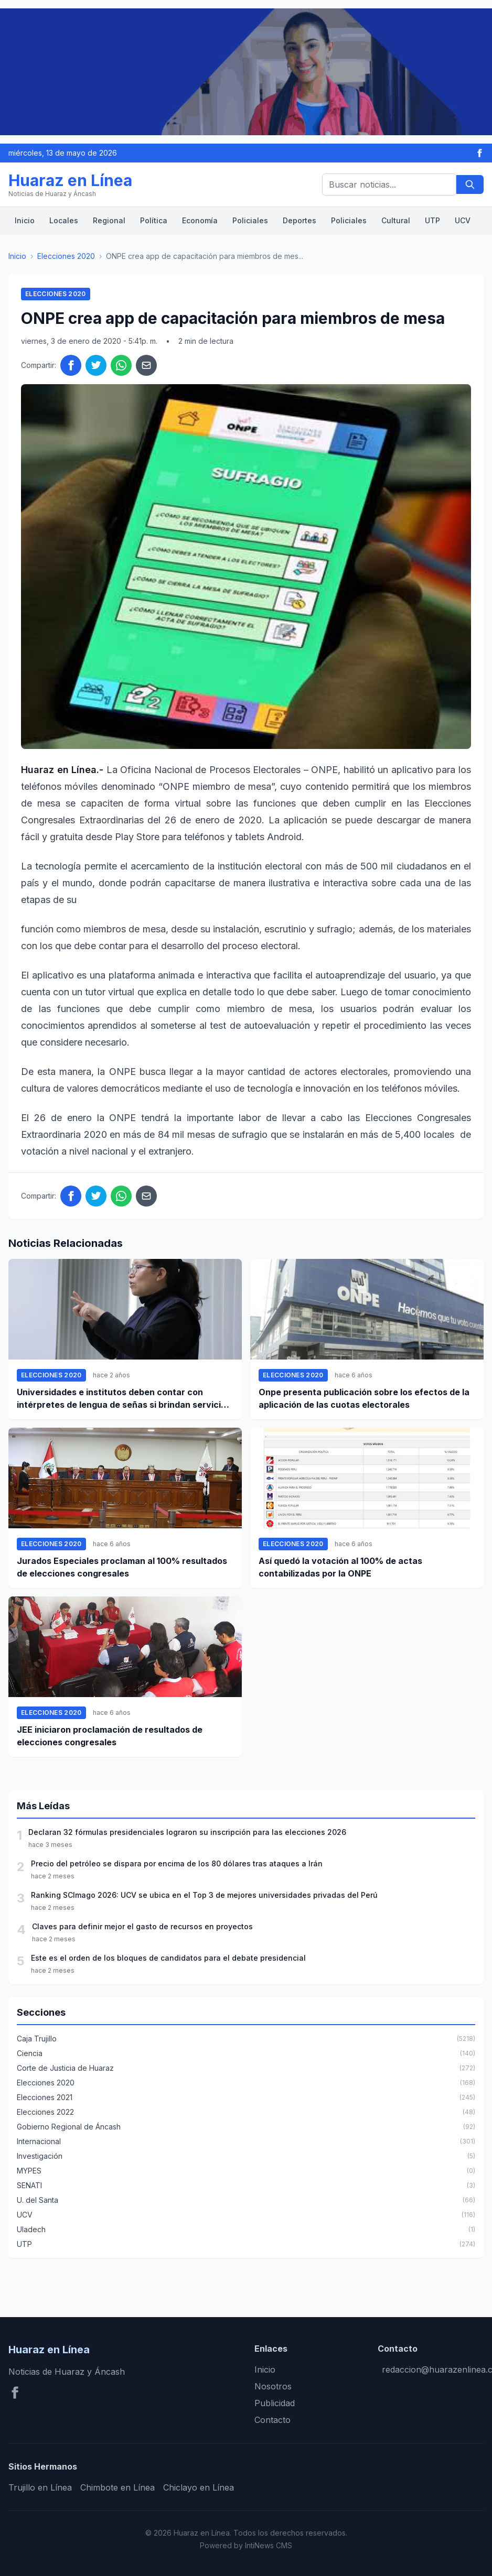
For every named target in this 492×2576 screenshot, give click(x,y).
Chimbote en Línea (117, 2487)
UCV (462, 220)
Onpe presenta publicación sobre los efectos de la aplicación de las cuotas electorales (364, 1398)
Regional (109, 220)
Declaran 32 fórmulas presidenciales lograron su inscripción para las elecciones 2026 (187, 1832)
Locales (63, 220)
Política (153, 220)
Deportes (299, 220)
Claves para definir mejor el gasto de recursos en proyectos (142, 1926)
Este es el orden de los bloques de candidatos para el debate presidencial (168, 1957)
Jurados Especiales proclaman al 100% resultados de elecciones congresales (122, 1567)
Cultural (395, 220)
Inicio (25, 220)
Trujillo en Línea (40, 2487)
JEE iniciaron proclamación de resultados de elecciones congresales (109, 1735)
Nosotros (273, 2386)
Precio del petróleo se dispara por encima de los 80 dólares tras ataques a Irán (177, 1863)
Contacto (272, 2420)
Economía (200, 220)
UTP (432, 220)
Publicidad (274, 2403)
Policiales (250, 220)
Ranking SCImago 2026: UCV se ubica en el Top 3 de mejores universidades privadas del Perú (204, 1894)
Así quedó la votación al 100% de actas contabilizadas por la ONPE (340, 1567)
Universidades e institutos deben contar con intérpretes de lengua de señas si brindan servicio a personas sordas (125, 1399)
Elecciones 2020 (66, 256)
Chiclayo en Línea (198, 2487)
